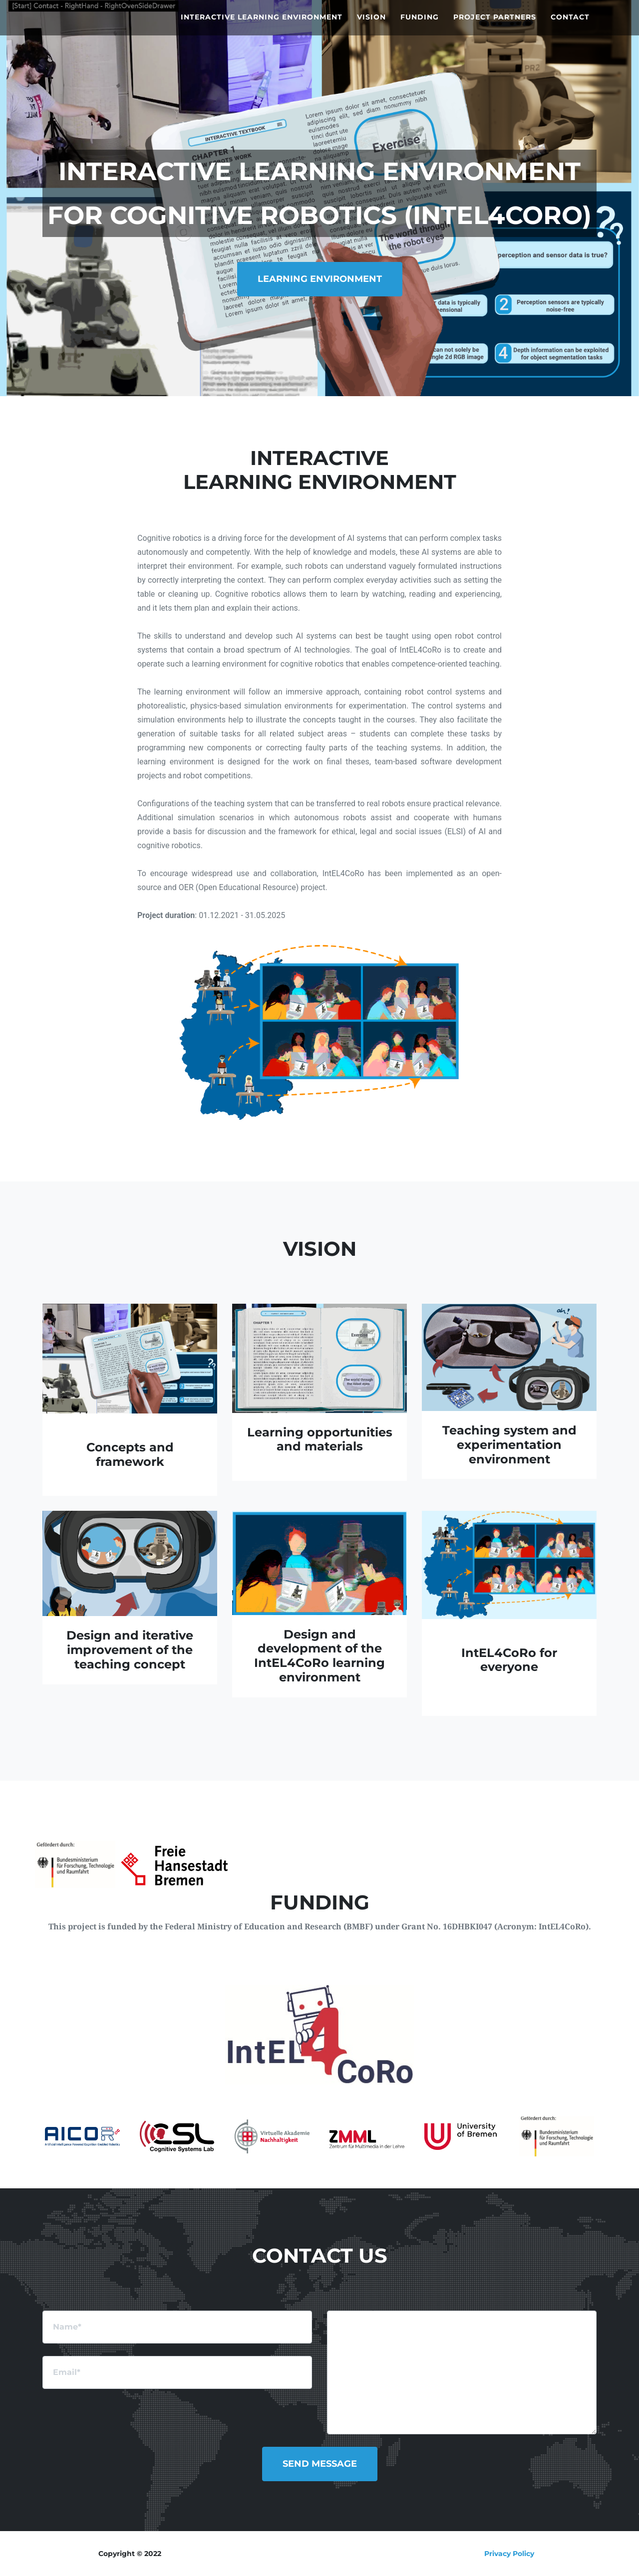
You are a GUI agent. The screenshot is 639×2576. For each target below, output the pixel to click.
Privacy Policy (509, 2553)
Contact (570, 25)
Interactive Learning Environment (261, 25)
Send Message (320, 2463)
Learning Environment (320, 278)
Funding (419, 25)
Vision (371, 25)
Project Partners (494, 25)
